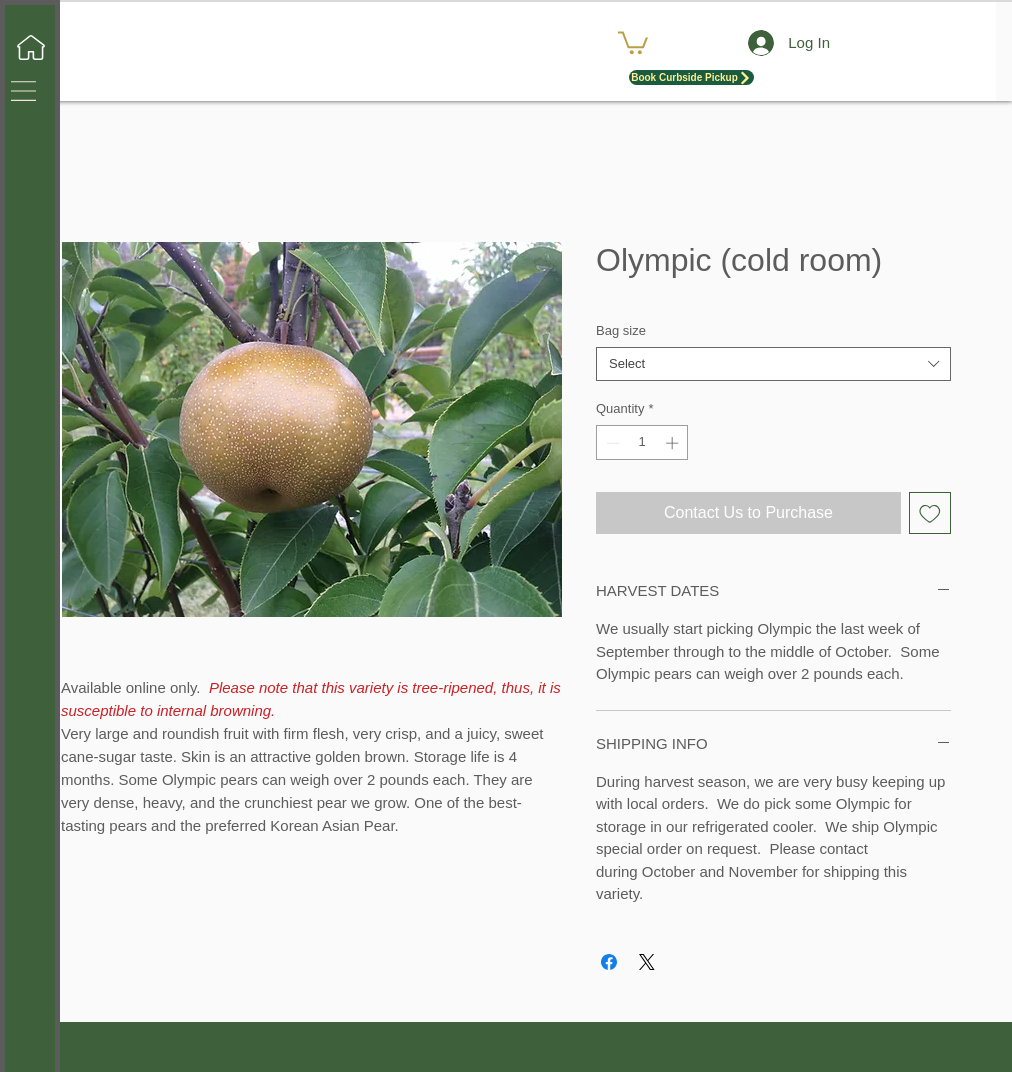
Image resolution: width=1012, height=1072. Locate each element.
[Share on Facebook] (609, 962)
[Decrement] (611, 443)
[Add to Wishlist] (930, 513)
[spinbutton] (642, 443)
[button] (23, 91)
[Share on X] (647, 962)
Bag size (621, 330)
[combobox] (773, 364)
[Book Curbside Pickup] (691, 77)
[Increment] (674, 443)
